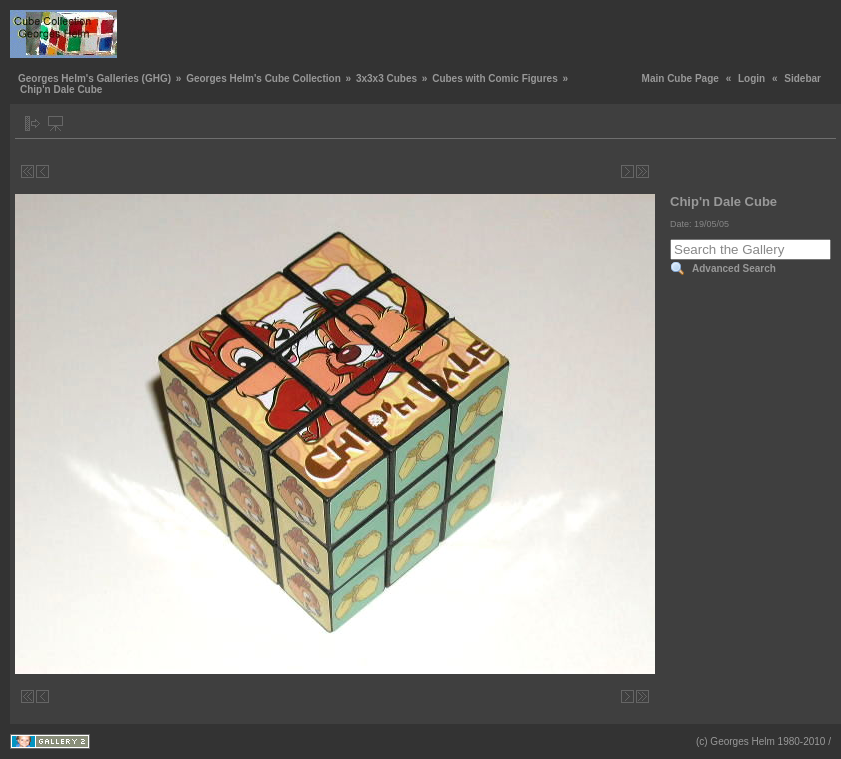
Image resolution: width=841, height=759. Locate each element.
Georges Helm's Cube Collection (263, 78)
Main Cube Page (680, 78)
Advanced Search (734, 268)
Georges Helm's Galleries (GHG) (94, 78)
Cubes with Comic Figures (495, 78)
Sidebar (802, 78)
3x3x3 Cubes (386, 78)
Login (751, 78)
